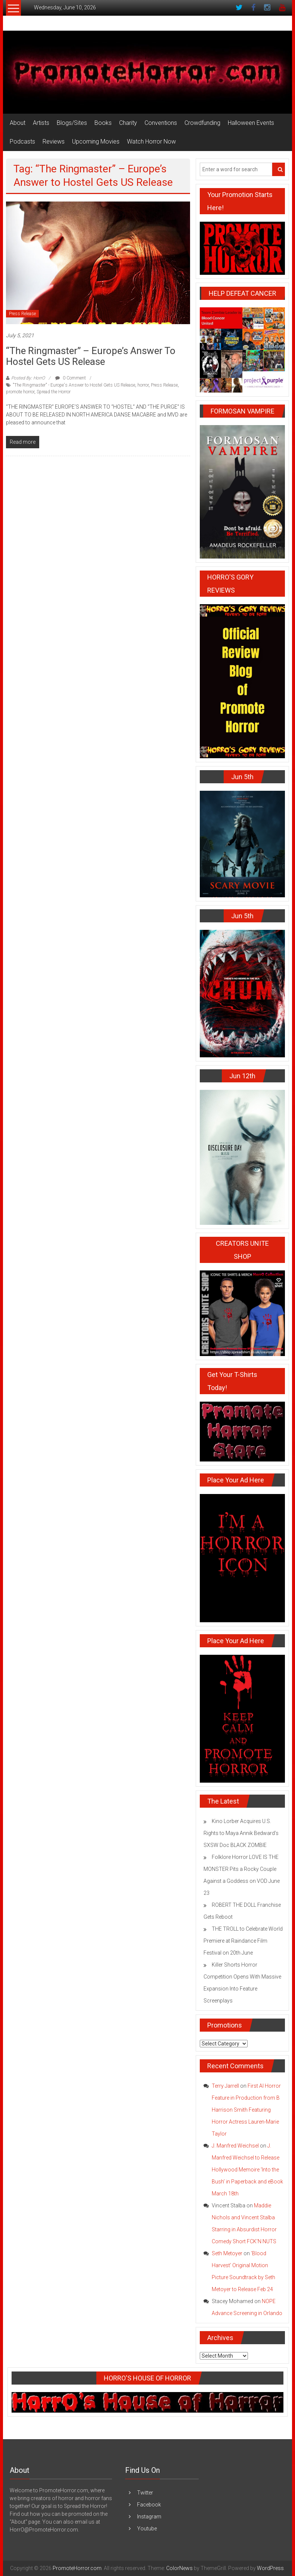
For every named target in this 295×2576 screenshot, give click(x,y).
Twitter (145, 2493)
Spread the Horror (54, 391)
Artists (41, 122)
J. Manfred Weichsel (235, 2146)
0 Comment (70, 378)
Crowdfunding (202, 122)
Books (103, 122)
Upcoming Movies (95, 141)
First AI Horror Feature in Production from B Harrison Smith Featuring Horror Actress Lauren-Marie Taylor (246, 2110)
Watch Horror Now (151, 141)
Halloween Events (251, 122)
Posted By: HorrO (28, 378)
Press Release (22, 313)
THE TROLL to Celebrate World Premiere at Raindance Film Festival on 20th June (243, 1941)
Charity (128, 122)
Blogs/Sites (72, 122)
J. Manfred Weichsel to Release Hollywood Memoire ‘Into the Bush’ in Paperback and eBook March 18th (247, 2170)
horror (143, 385)
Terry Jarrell (225, 2086)
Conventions (161, 122)
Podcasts (22, 141)
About (17, 122)
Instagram (149, 2517)
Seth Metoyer (227, 2253)
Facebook (149, 2505)
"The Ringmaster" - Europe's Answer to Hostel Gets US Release (74, 385)
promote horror (20, 391)
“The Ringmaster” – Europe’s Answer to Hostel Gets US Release (91, 356)
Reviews (54, 141)
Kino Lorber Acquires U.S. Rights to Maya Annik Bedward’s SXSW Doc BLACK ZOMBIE (241, 1833)
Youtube (147, 2529)
